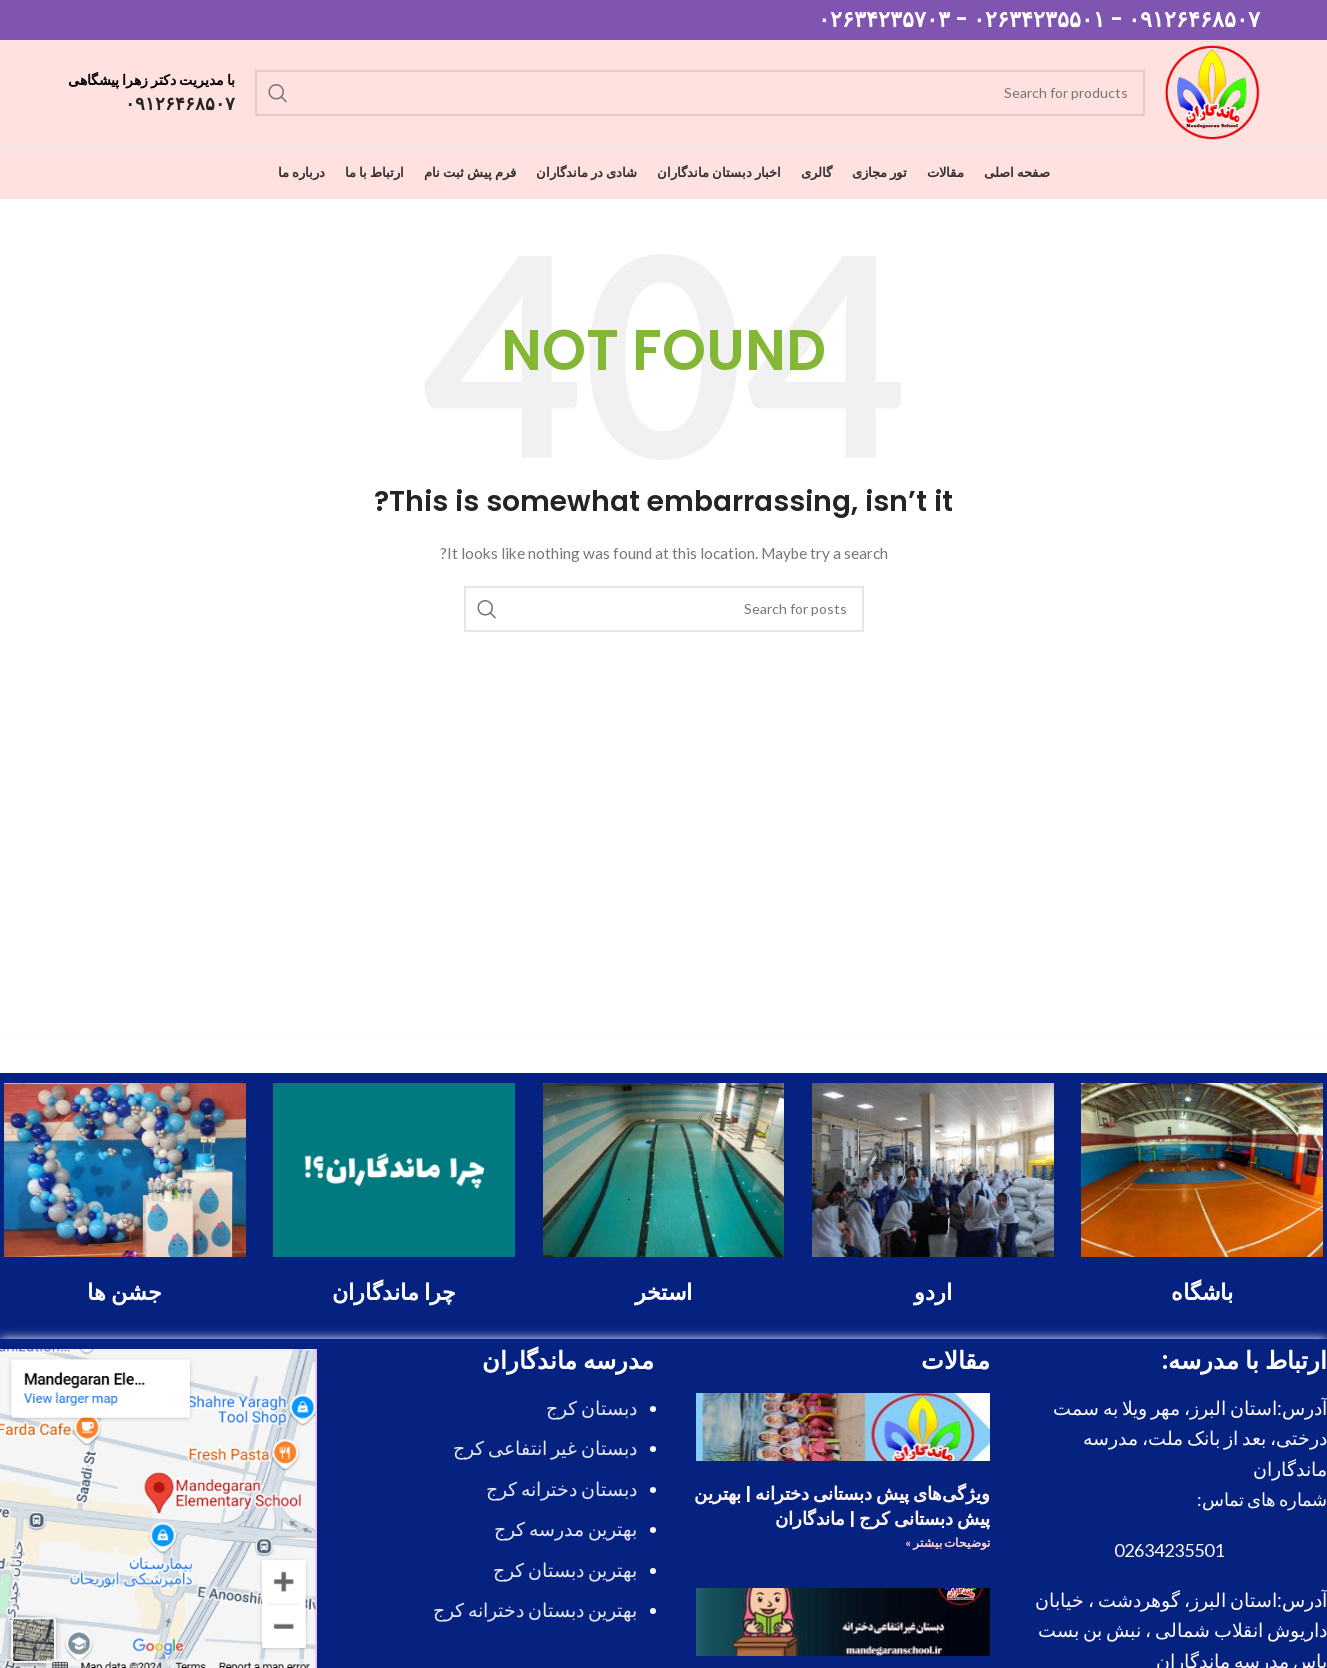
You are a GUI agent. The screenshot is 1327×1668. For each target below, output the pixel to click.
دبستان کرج (591, 1407)
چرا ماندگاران (394, 1292)
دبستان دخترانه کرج (561, 1488)
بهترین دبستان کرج (565, 1569)
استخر (663, 1292)
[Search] (700, 93)
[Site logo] (1212, 90)
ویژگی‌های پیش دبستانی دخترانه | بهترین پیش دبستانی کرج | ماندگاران (842, 1506)
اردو (933, 1292)
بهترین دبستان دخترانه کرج (535, 1609)
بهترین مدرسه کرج (565, 1528)
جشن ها (124, 1292)
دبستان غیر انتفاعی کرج (545, 1447)
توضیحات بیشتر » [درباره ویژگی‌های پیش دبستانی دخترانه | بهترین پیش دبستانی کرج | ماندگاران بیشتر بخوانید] (947, 1542)
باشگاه (1202, 1292)
